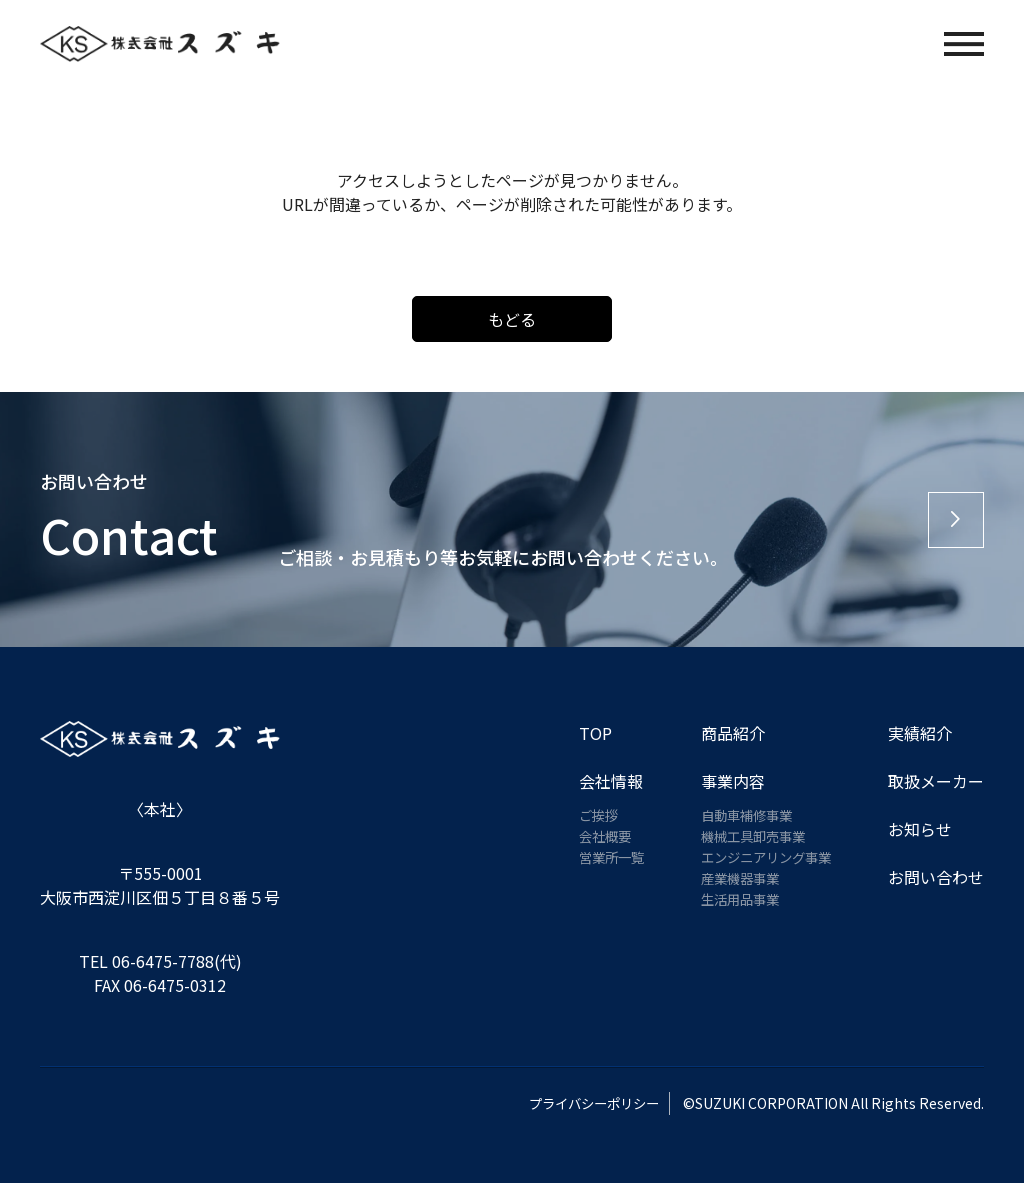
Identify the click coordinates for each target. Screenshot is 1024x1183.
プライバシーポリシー (581, 1103)
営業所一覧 (599, 857)
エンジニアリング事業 (761, 857)
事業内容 (723, 781)
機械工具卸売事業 (747, 836)
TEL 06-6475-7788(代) (160, 961)
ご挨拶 (585, 815)
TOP (580, 733)
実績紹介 (920, 733)
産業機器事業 (733, 878)
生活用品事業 (733, 899)
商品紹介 (723, 733)
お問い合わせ (936, 877)
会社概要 (592, 836)
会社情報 (596, 781)
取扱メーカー (936, 781)
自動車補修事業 (740, 815)
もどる (512, 319)
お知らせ (920, 829)
